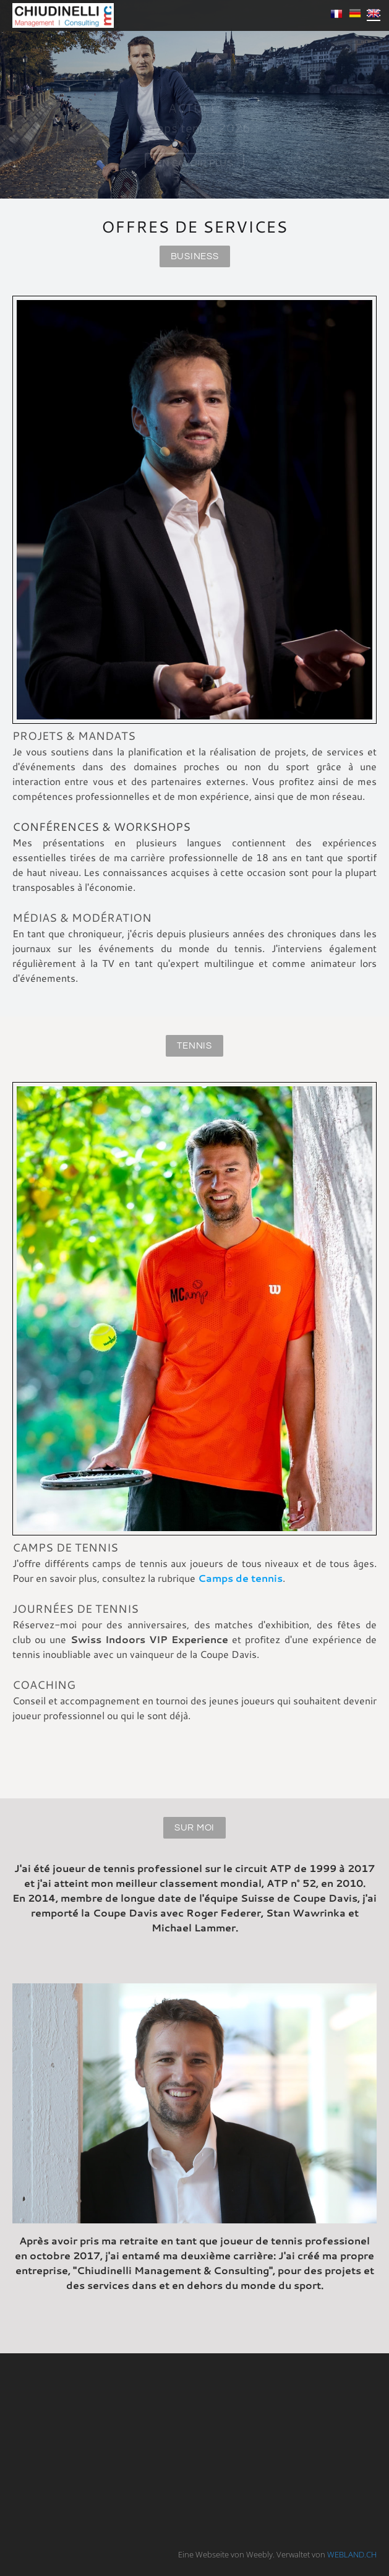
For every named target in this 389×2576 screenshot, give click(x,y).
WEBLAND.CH (352, 2554)
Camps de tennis (240, 1578)
